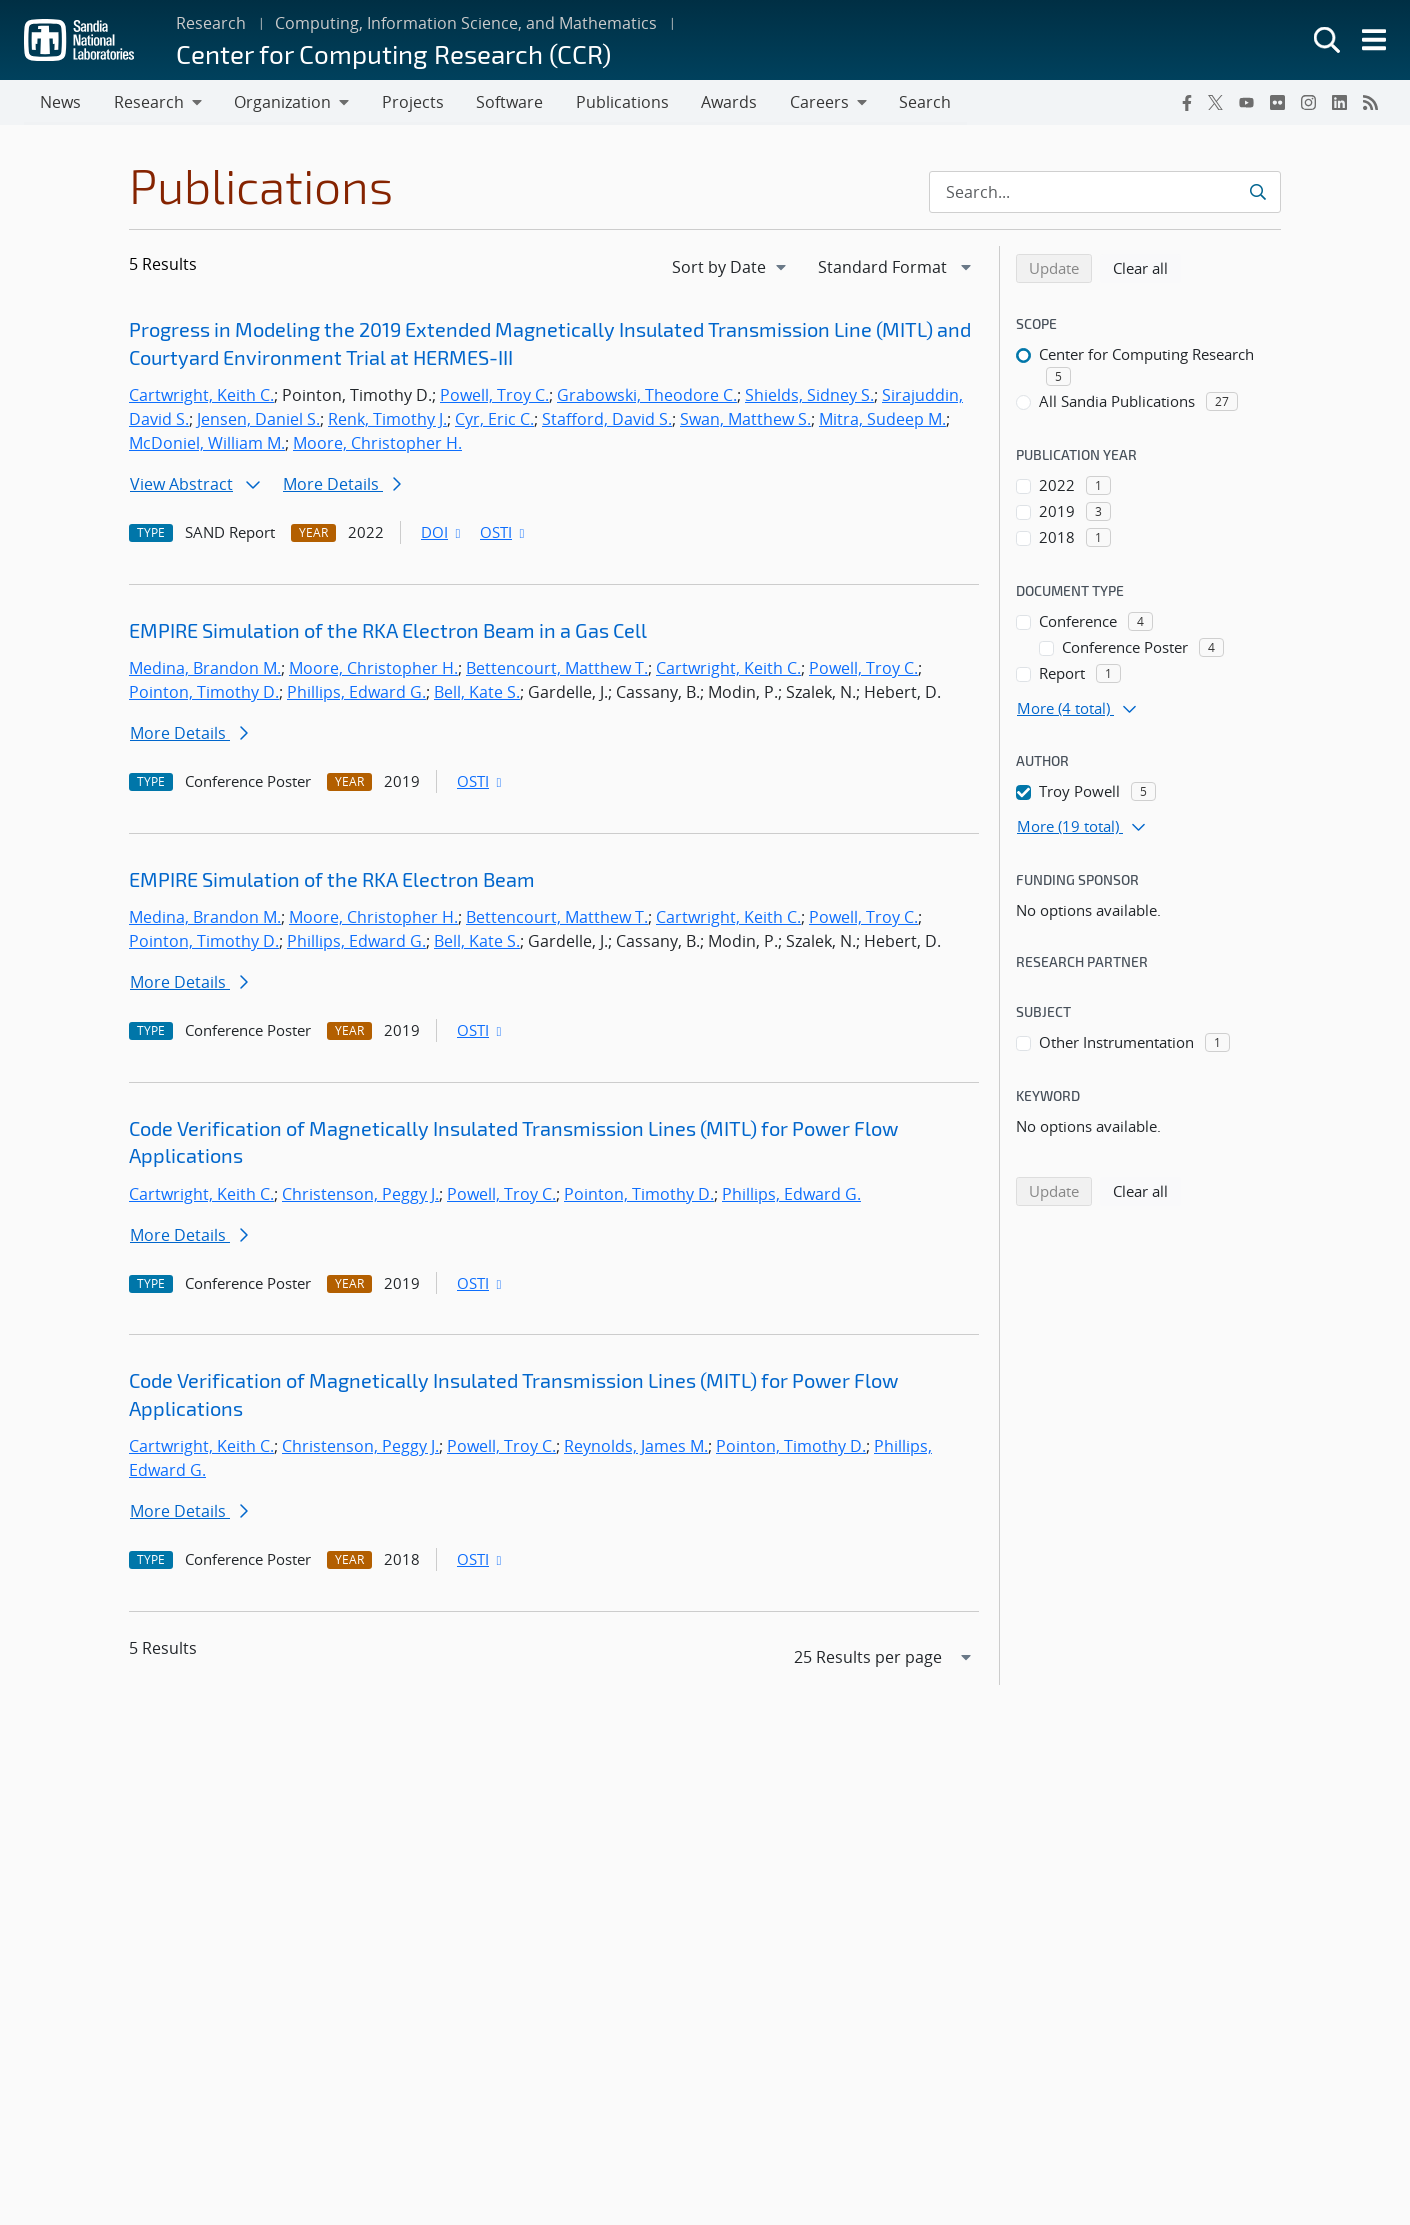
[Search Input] (1105, 193)
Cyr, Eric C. (494, 420)
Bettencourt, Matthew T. (557, 669)
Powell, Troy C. (494, 396)
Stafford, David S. (607, 420)
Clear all (1147, 268)
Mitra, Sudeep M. (882, 420)
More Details (342, 485)
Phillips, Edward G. (356, 693)
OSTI (504, 533)
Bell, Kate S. (477, 693)
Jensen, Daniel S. (258, 420)
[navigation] (731, 268)
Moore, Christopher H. (377, 444)
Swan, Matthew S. (745, 420)
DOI (442, 533)
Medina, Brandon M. (205, 669)
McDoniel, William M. (207, 444)
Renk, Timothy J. (387, 420)
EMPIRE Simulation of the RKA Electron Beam (332, 880)
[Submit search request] (1257, 193)
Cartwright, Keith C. (201, 396)
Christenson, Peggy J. (360, 1195)
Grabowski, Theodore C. (647, 396)
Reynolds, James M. (636, 1447)
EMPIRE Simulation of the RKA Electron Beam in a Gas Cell (388, 631)
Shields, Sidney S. (809, 396)
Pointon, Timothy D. (204, 693)
